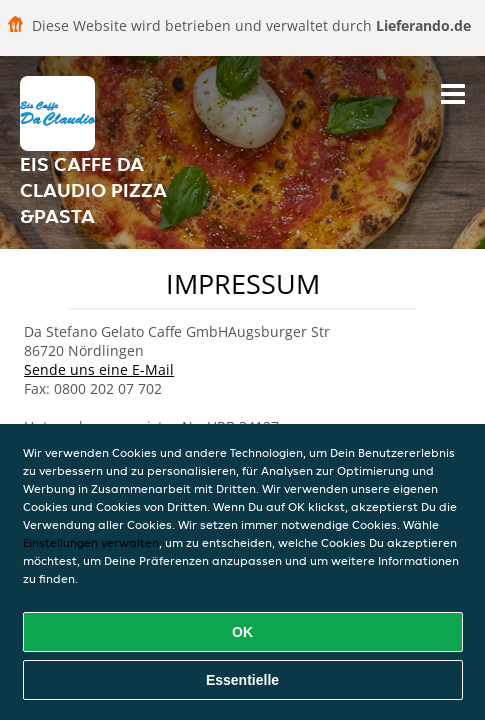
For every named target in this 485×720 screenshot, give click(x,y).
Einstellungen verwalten (91, 542)
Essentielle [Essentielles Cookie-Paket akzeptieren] (242, 680)
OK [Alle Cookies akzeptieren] (242, 632)
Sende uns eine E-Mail (99, 369)
